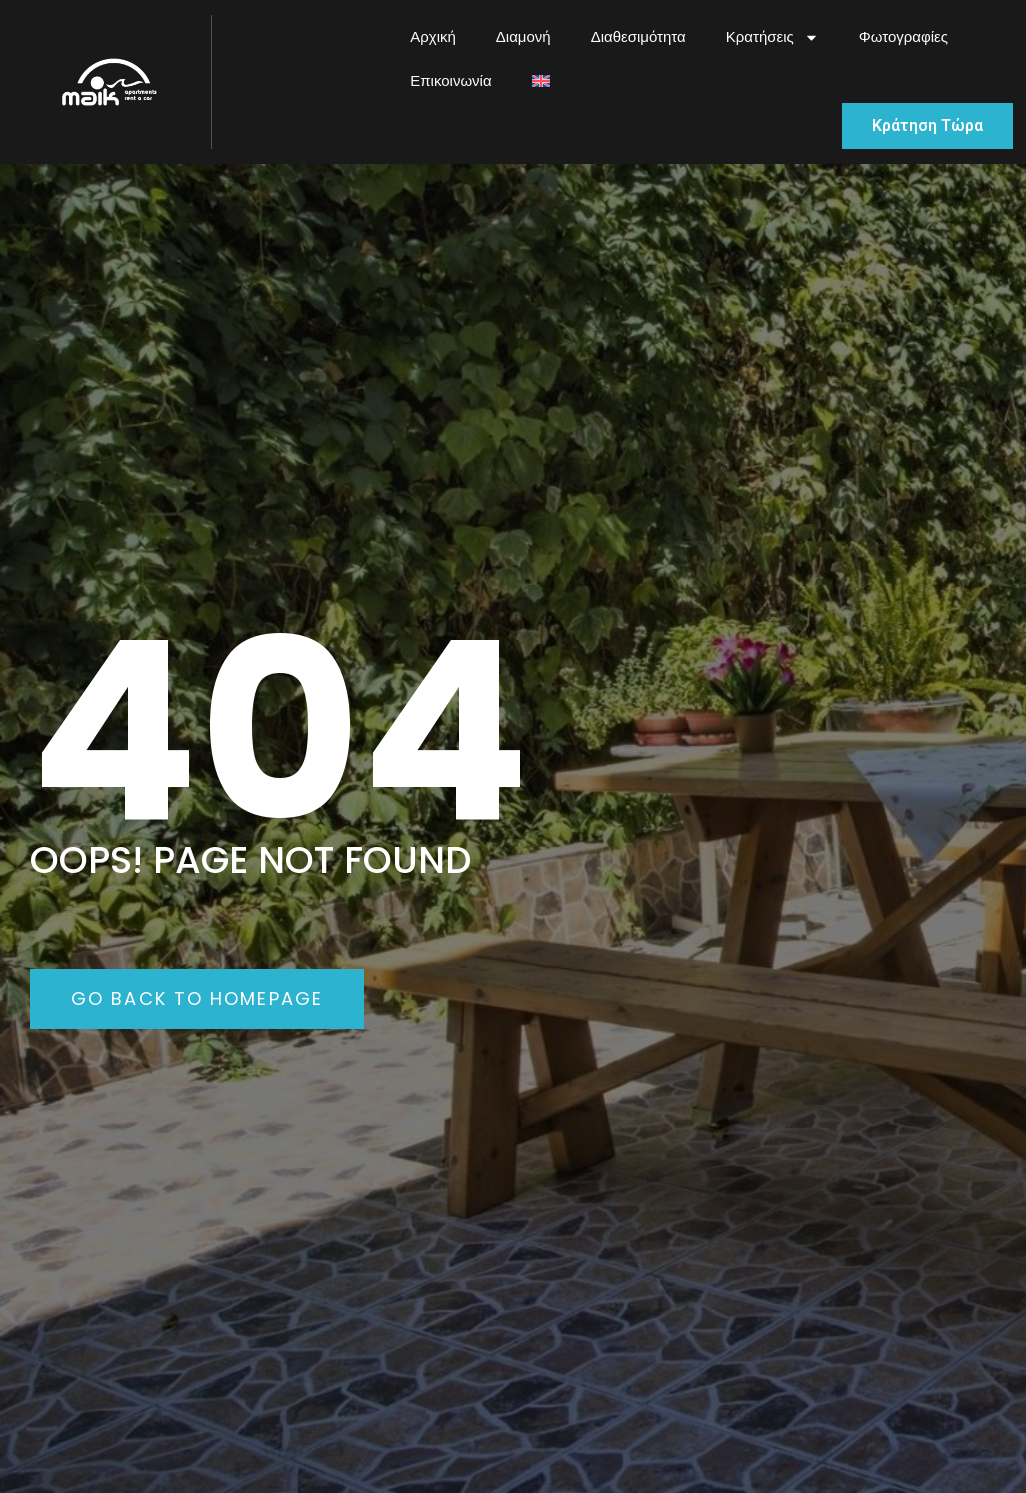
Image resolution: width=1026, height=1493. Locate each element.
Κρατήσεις (772, 37)
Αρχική (433, 36)
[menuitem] (541, 81)
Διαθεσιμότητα (638, 36)
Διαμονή (523, 36)
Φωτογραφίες (903, 36)
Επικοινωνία (450, 80)
